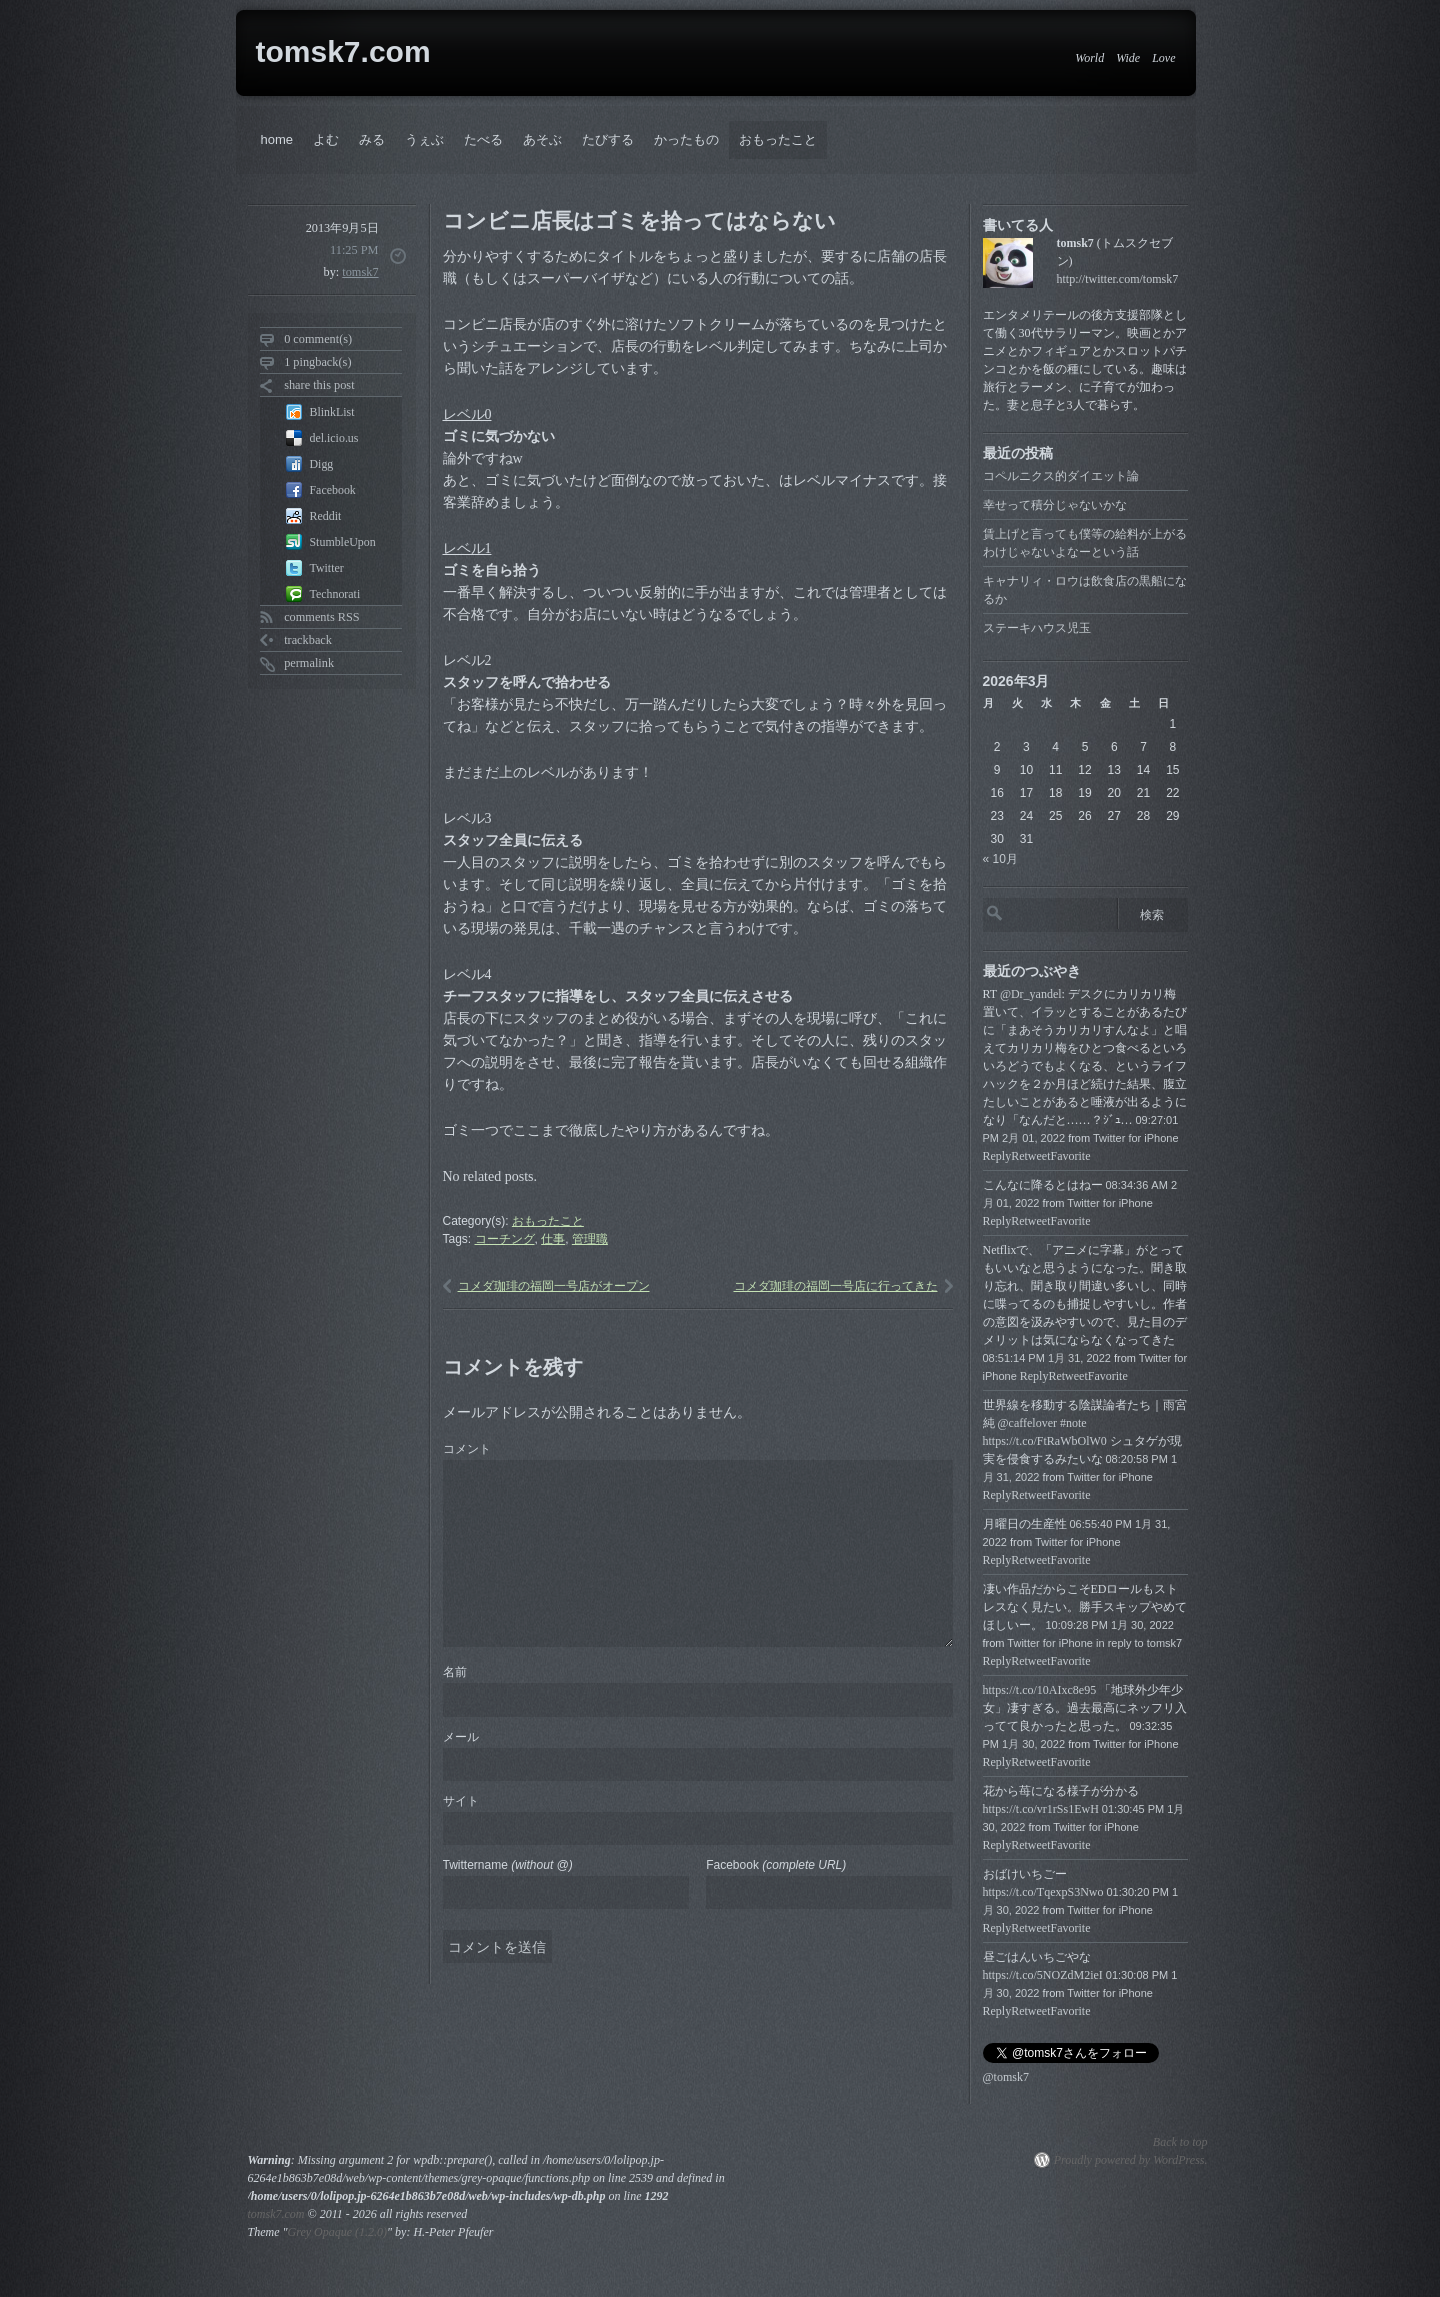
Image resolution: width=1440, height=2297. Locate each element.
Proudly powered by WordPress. (1131, 2160)
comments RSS (322, 617)
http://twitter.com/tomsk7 (1118, 279)
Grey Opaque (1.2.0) (338, 2232)
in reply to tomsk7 (1139, 1643)
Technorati (335, 594)
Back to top (1180, 2142)
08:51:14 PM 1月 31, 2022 (1047, 1358)
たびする (608, 139)
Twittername (508, 1865)
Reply (997, 1156)
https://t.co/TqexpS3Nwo (1043, 1892)
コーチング (505, 1239)
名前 (455, 1672)
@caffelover (1027, 1423)
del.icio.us (334, 438)
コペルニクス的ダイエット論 (1061, 476)
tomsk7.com (343, 51)
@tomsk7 (1006, 2077)
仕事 (553, 1239)
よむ (326, 139)
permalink (309, 663)
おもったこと (778, 139)
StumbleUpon (343, 542)
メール (461, 1737)
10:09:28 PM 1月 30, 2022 (1110, 1625)
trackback (308, 640)
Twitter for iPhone (1136, 1138)
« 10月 (1000, 859)
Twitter (327, 568)
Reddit (326, 516)
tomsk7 (360, 272)
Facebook (333, 490)
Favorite (1071, 1156)
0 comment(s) (318, 339)
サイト (461, 1801)
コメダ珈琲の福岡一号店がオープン (554, 1286)
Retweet (1030, 1156)
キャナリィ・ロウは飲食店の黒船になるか (1085, 590)
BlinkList (332, 412)
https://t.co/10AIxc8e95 (1040, 1690)
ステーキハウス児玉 (1037, 628)
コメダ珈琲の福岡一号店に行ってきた (836, 1286)
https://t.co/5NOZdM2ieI (1043, 1975)
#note (1073, 1423)
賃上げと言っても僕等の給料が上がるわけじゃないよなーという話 (1085, 543)
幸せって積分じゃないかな (1055, 505)
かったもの (686, 139)
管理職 (590, 1239)
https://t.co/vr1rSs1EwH (1041, 1809)
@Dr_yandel (1031, 994)
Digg (322, 464)
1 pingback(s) (317, 362)
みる (372, 139)
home (277, 139)
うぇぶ (424, 139)
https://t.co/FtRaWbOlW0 (1045, 1441)
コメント (467, 1449)
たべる (483, 139)
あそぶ (542, 139)
